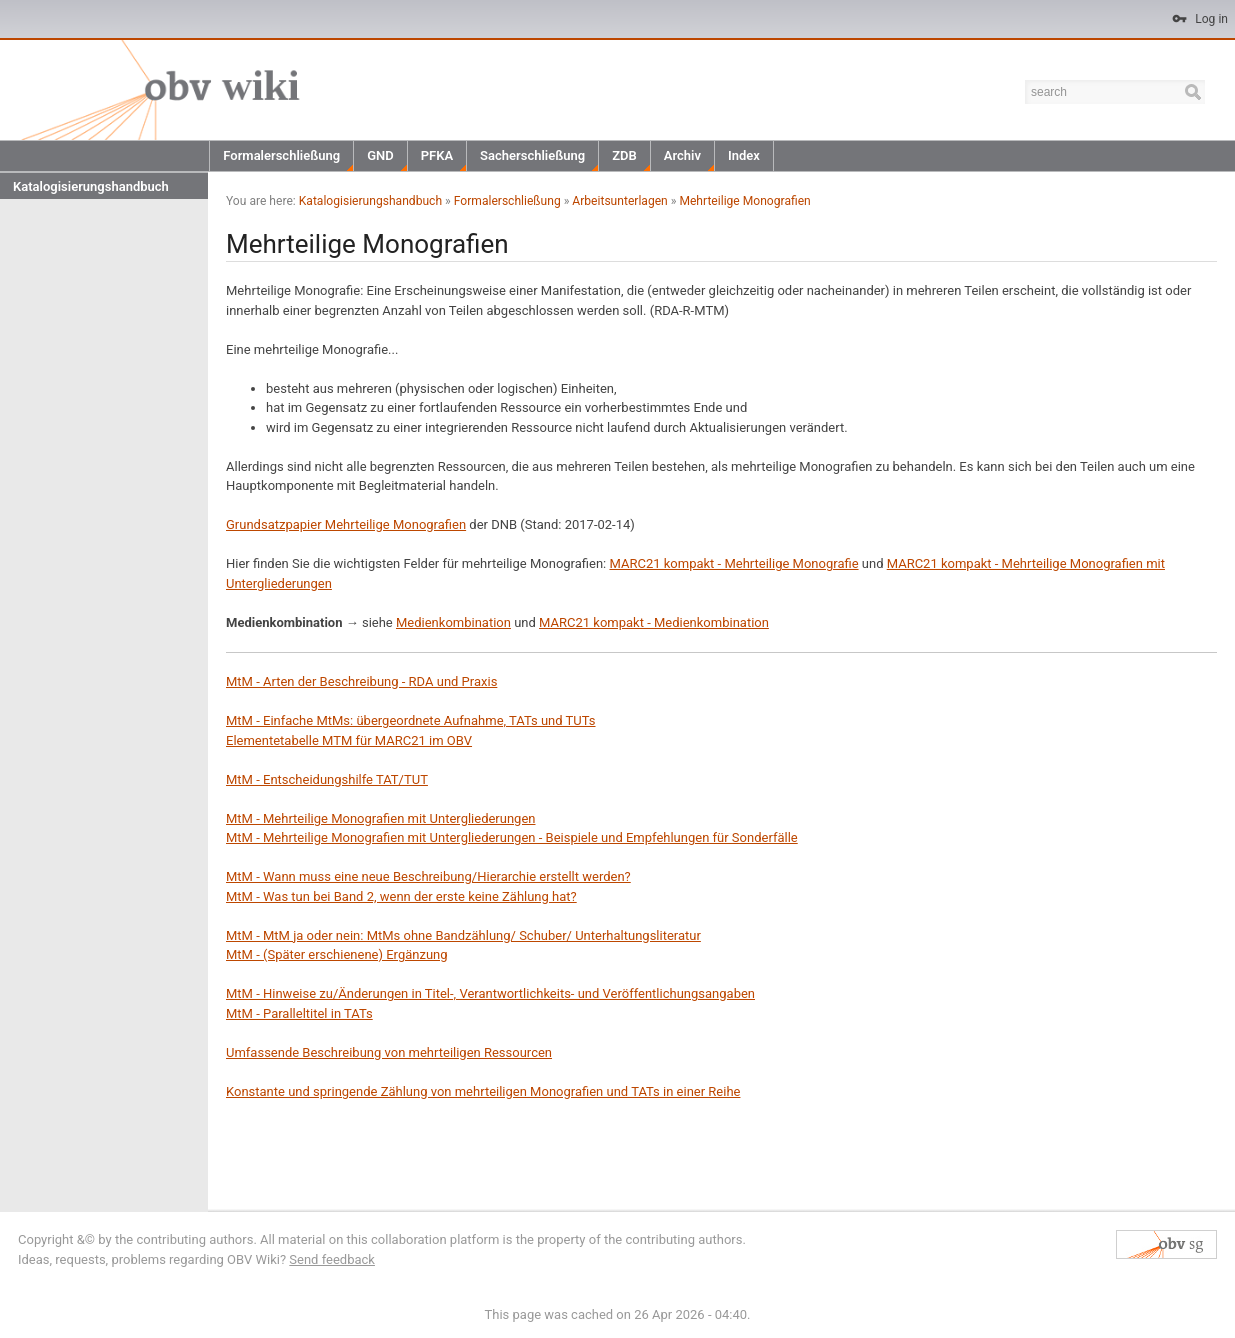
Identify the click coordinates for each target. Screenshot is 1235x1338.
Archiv (682, 155)
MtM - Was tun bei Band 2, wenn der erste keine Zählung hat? (401, 896)
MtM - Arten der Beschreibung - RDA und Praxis (361, 681)
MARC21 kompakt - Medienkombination (654, 622)
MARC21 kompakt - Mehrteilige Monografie (733, 563)
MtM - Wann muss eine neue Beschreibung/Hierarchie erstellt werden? (428, 876)
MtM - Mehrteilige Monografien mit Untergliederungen (381, 818)
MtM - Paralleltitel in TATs (299, 1013)
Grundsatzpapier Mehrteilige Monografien (346, 524)
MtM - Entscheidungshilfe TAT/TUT (327, 779)
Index (744, 155)
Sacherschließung (532, 155)
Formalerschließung (281, 155)
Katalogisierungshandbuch (91, 186)
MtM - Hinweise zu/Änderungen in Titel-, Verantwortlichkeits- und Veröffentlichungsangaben (490, 993)
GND (380, 155)
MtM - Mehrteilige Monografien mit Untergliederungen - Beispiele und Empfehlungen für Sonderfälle (512, 837)
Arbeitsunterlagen (619, 201)
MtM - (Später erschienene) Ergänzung (337, 954)
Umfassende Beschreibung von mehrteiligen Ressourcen (389, 1052)
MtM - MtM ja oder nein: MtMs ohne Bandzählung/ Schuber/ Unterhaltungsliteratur (463, 935)
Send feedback (332, 1259)
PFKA (437, 155)
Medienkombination (453, 622)
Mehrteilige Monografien (744, 201)
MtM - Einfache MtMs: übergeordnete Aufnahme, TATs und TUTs (411, 720)
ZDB (624, 155)
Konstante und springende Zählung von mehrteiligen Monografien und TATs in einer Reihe (483, 1091)
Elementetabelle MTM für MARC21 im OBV (349, 740)
